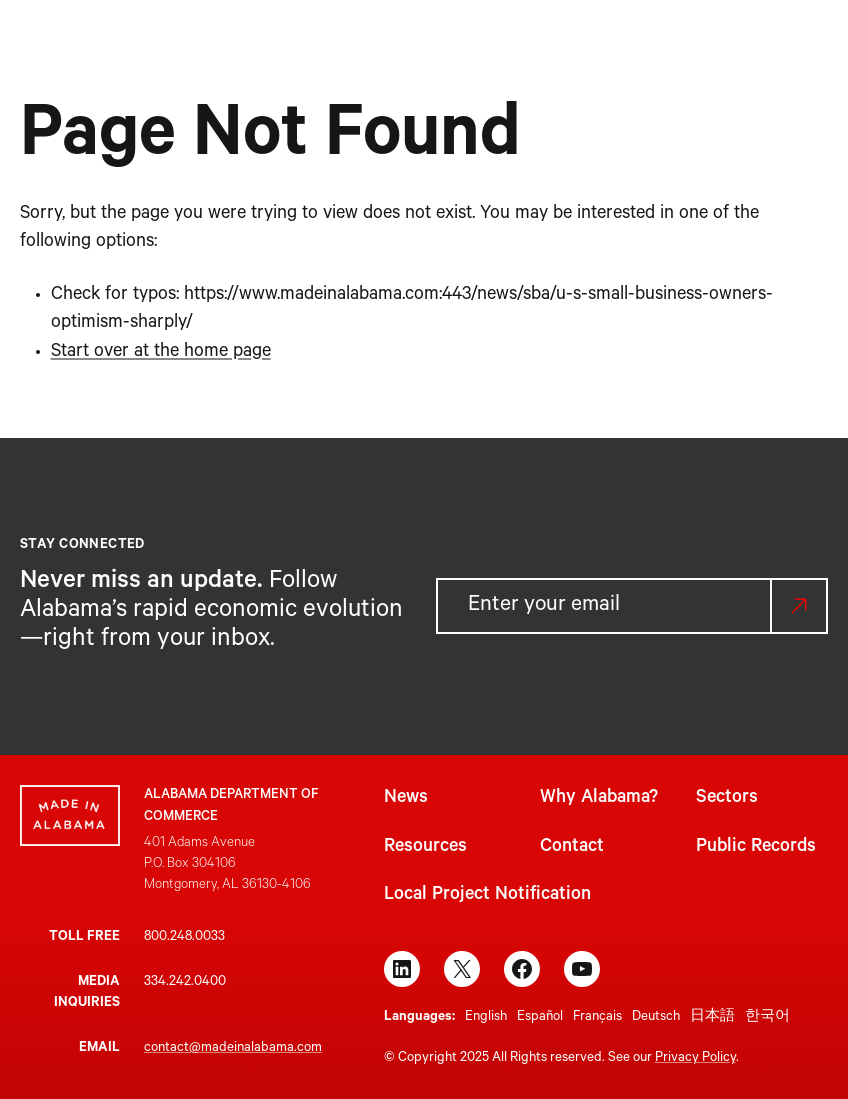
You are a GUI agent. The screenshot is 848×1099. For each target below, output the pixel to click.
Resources (425, 848)
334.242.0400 (185, 982)
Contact (572, 848)
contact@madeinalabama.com (233, 1048)
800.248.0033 (184, 937)
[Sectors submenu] (477, 47)
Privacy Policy (695, 1058)
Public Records (756, 848)
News (406, 799)
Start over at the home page (161, 353)
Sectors (727, 799)
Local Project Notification (487, 896)
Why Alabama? (599, 799)
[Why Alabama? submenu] (377, 47)
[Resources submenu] (599, 47)
